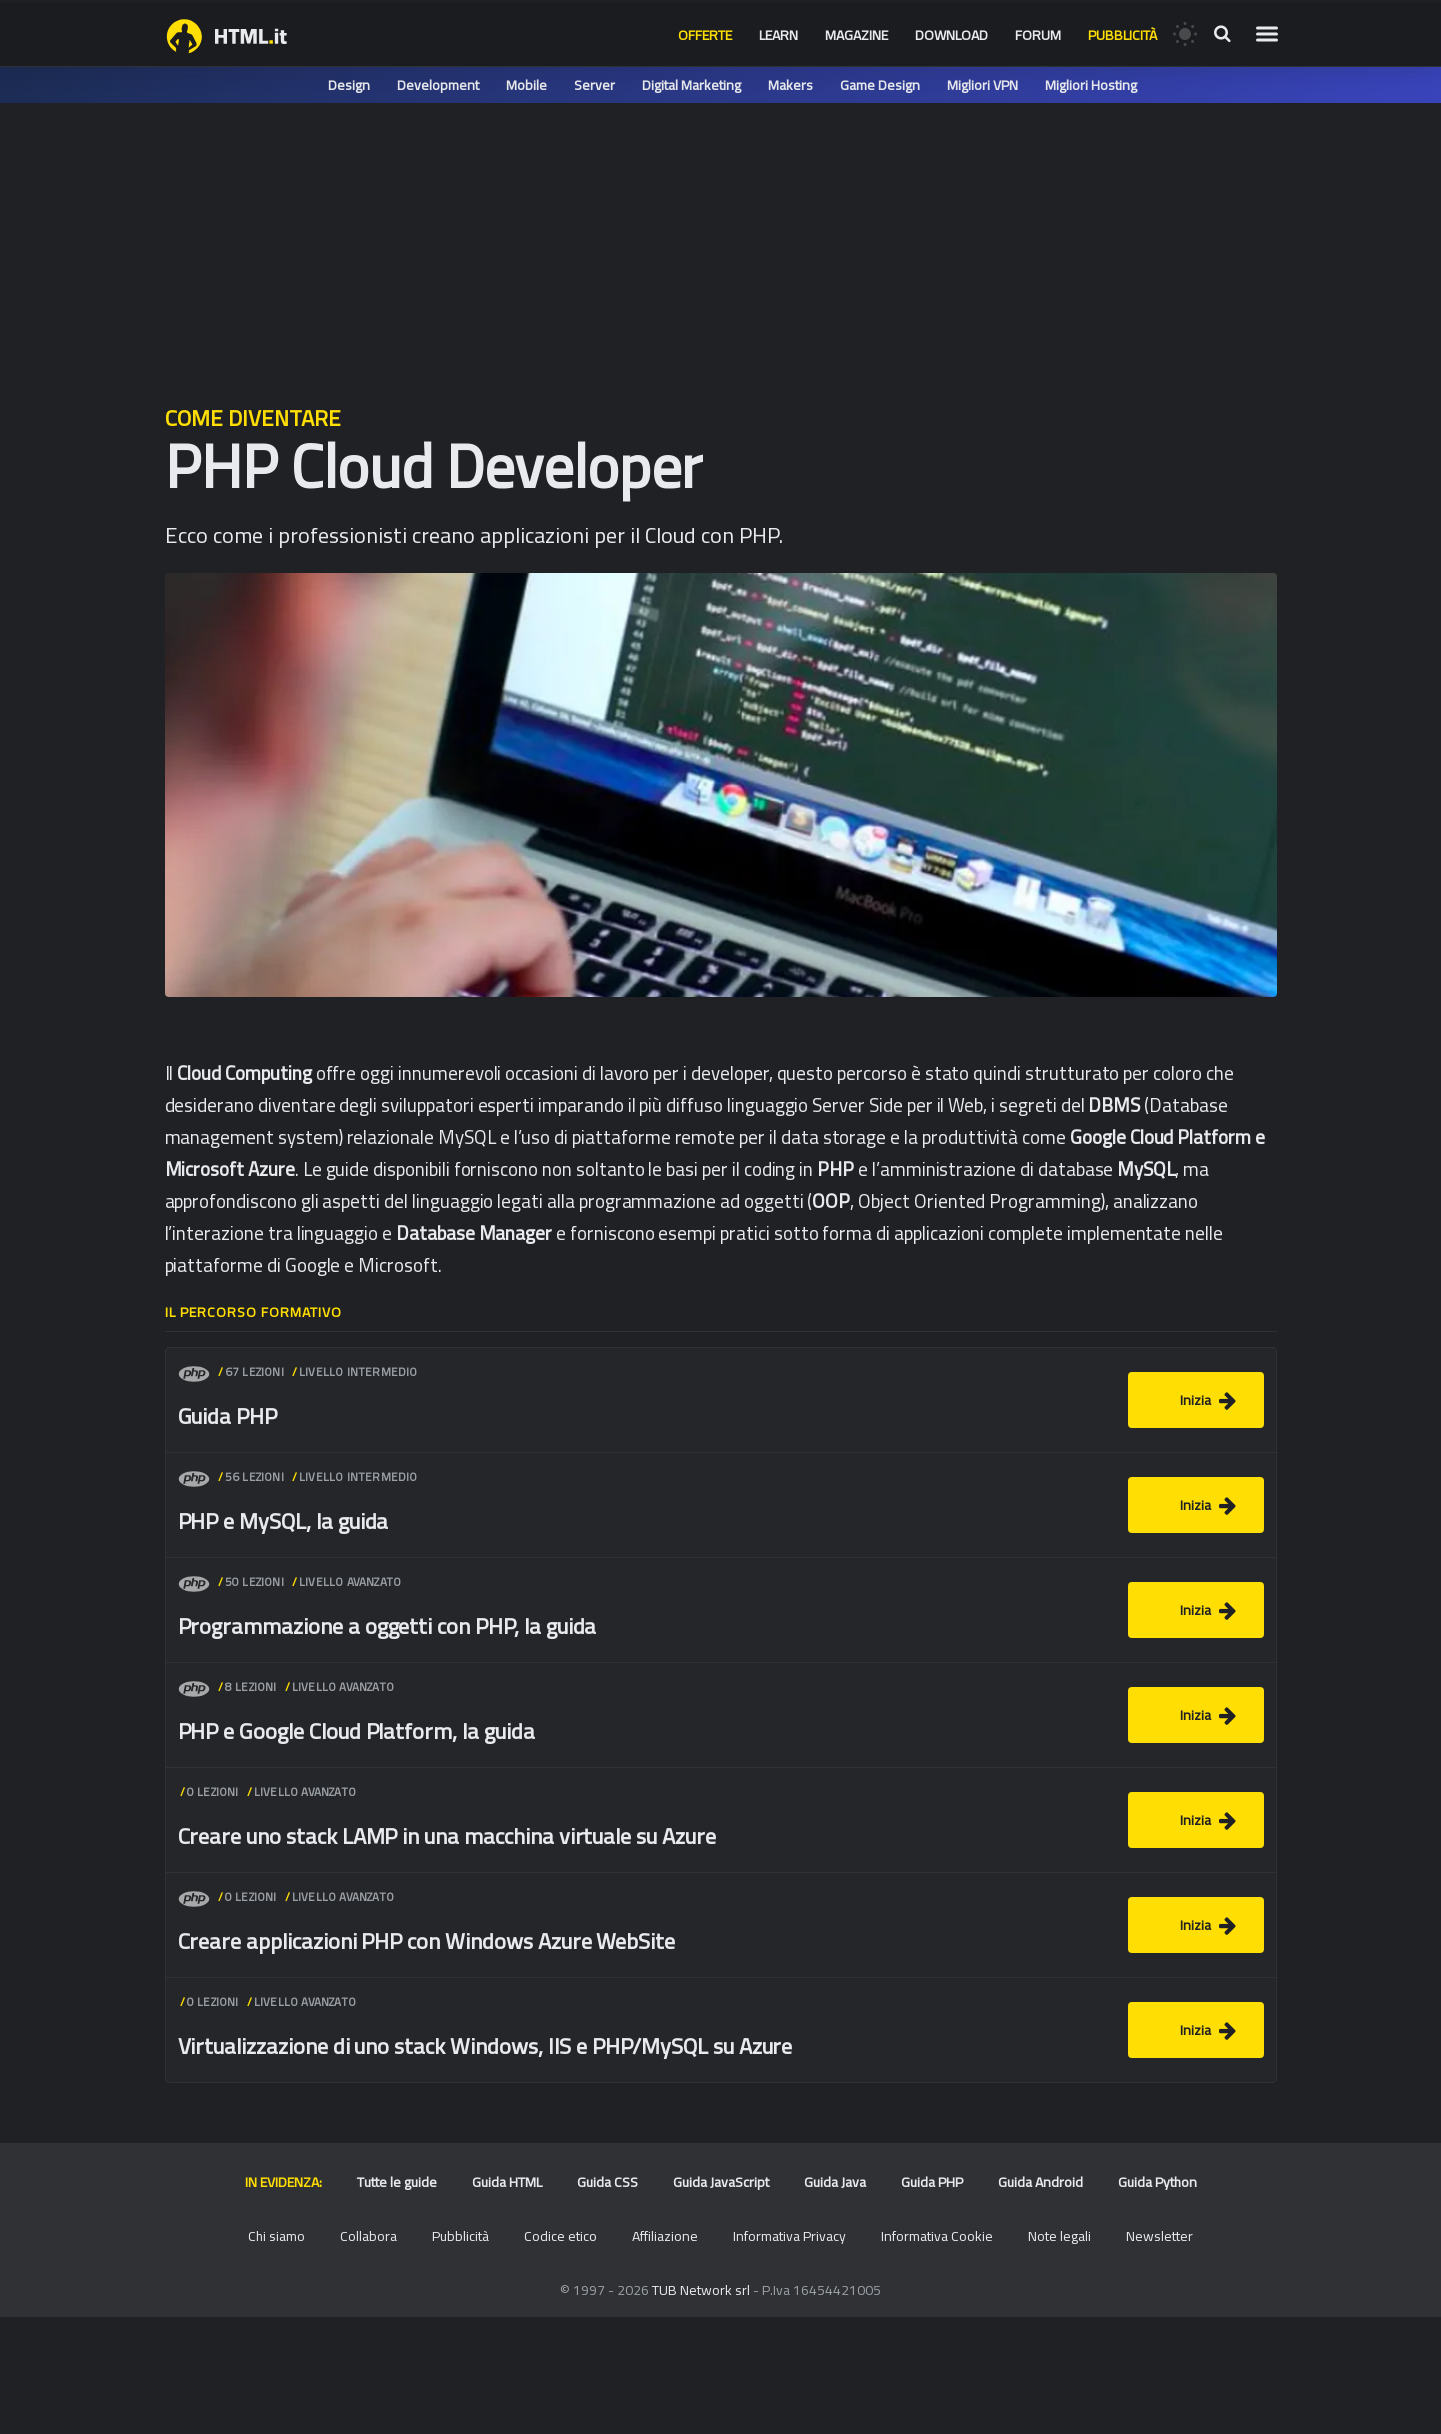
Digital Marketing (691, 85)
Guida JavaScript (721, 2182)
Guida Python (1157, 2182)
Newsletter (1159, 2236)
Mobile (526, 85)
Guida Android (1040, 2182)
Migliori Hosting (1091, 85)
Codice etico (560, 2236)
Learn (778, 35)
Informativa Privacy (789, 2236)
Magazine (856, 35)
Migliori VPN (982, 85)
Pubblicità (1122, 35)
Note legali (1059, 2236)
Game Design (880, 85)
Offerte (705, 35)
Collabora (368, 2236)
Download (951, 35)
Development (438, 85)
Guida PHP (932, 2182)
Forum (1038, 35)
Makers (790, 85)
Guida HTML (507, 2182)
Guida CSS (607, 2182)
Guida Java (835, 2182)
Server (594, 85)
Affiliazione (665, 2236)
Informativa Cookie (937, 2236)
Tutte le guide (397, 2182)
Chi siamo (276, 2236)
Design (349, 85)
